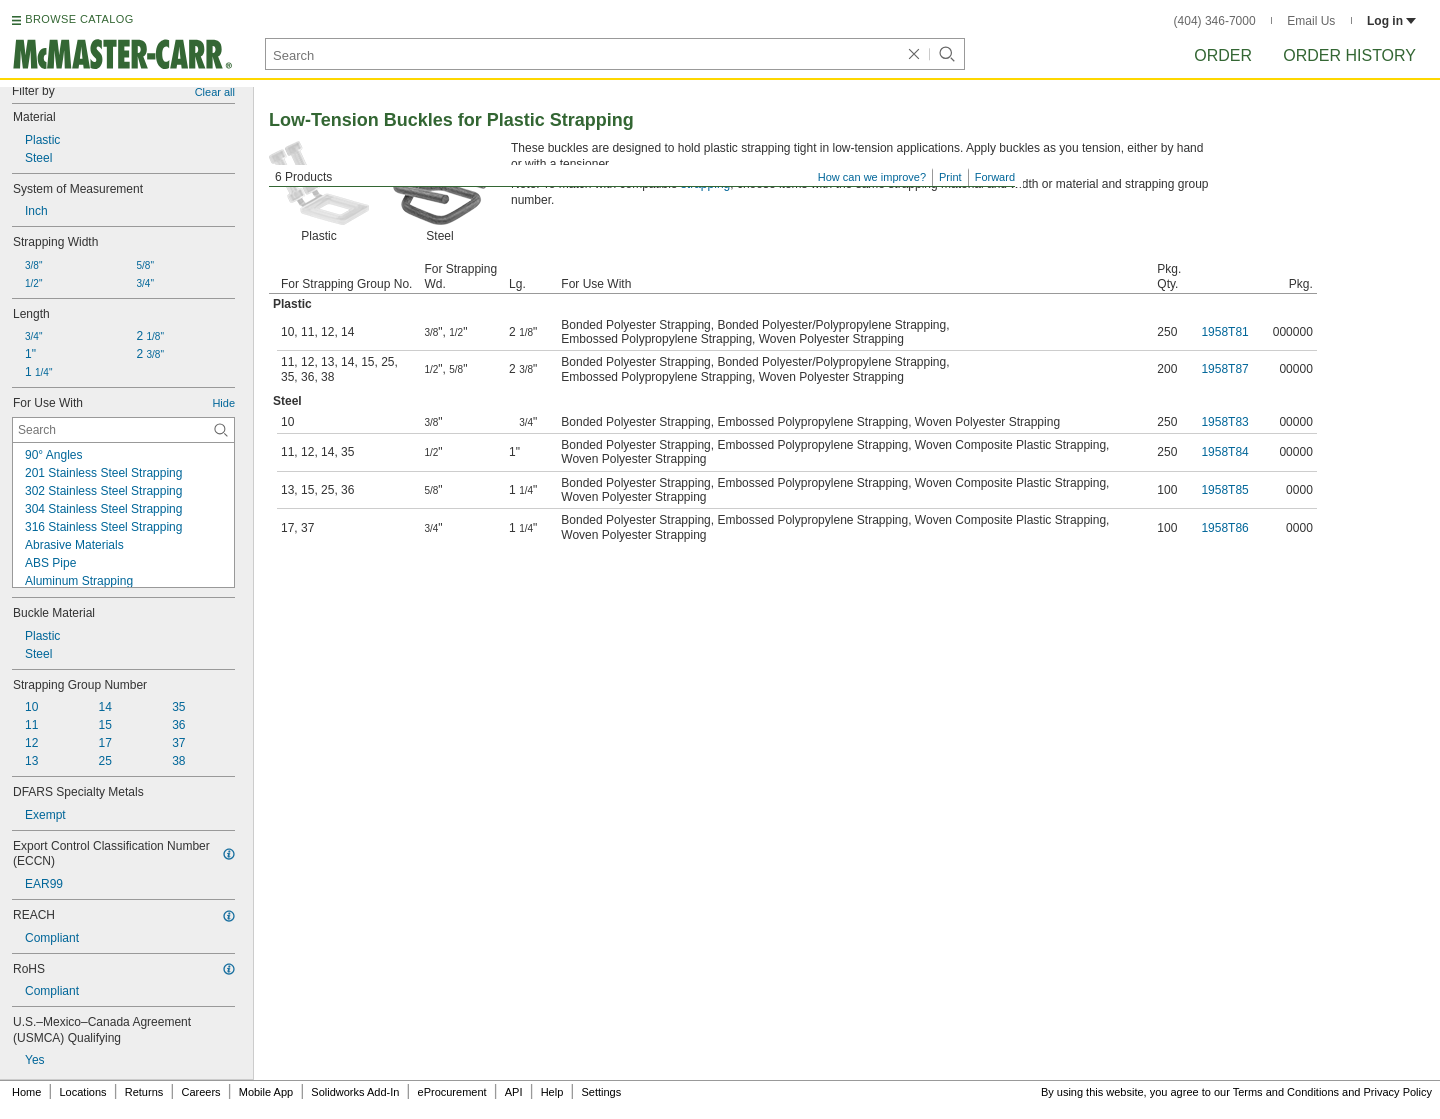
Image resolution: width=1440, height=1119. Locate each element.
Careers (200, 1092)
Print (950, 177)
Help (552, 1092)
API (514, 1092)
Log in (1391, 21)
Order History (1349, 55)
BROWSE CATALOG (79, 19)
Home (26, 1092)
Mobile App (266, 1092)
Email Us (1311, 21)
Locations (83, 1092)
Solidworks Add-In (355, 1092)
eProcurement (452, 1092)
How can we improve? (872, 177)
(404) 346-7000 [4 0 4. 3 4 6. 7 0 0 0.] (1215, 21)
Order (1223, 55)
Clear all (215, 92)
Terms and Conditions (1286, 1092)
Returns (144, 1092)
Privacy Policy (1398, 1092)
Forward (995, 177)
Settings (601, 1092)
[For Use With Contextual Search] (123, 430)
